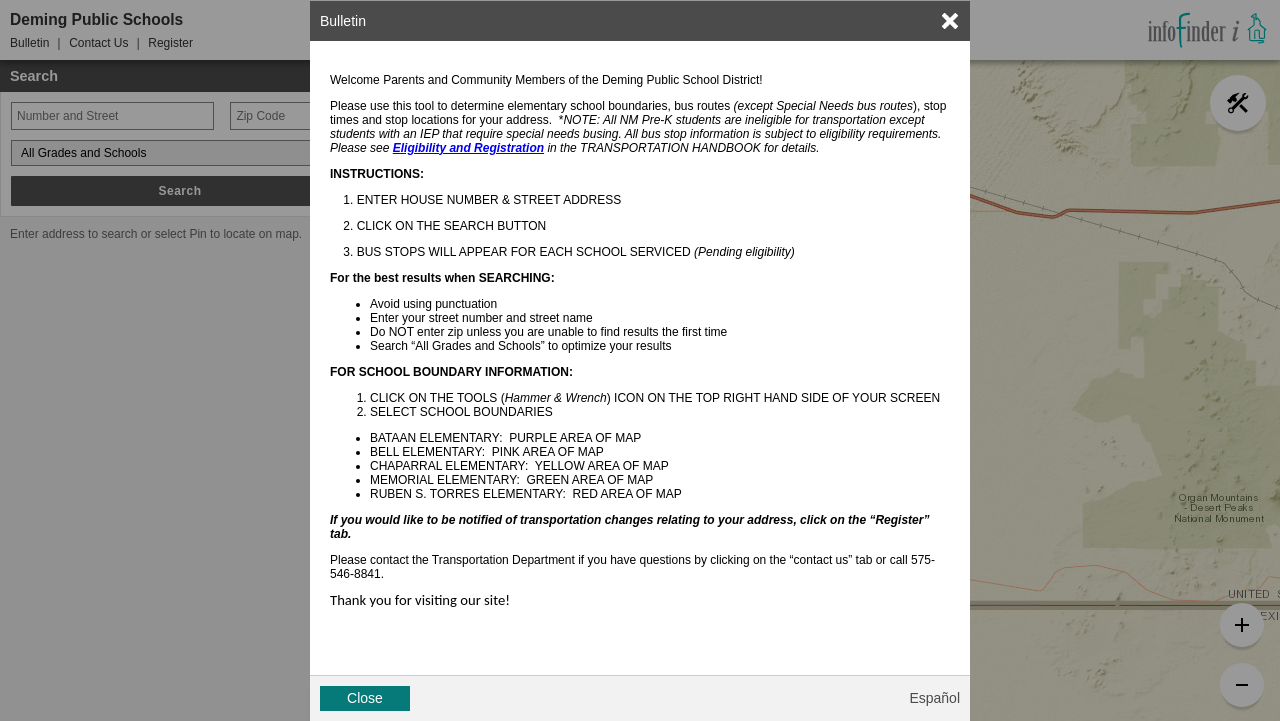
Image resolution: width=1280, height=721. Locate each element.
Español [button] (934, 698)
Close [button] (365, 698)
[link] (950, 21)
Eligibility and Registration (468, 148)
